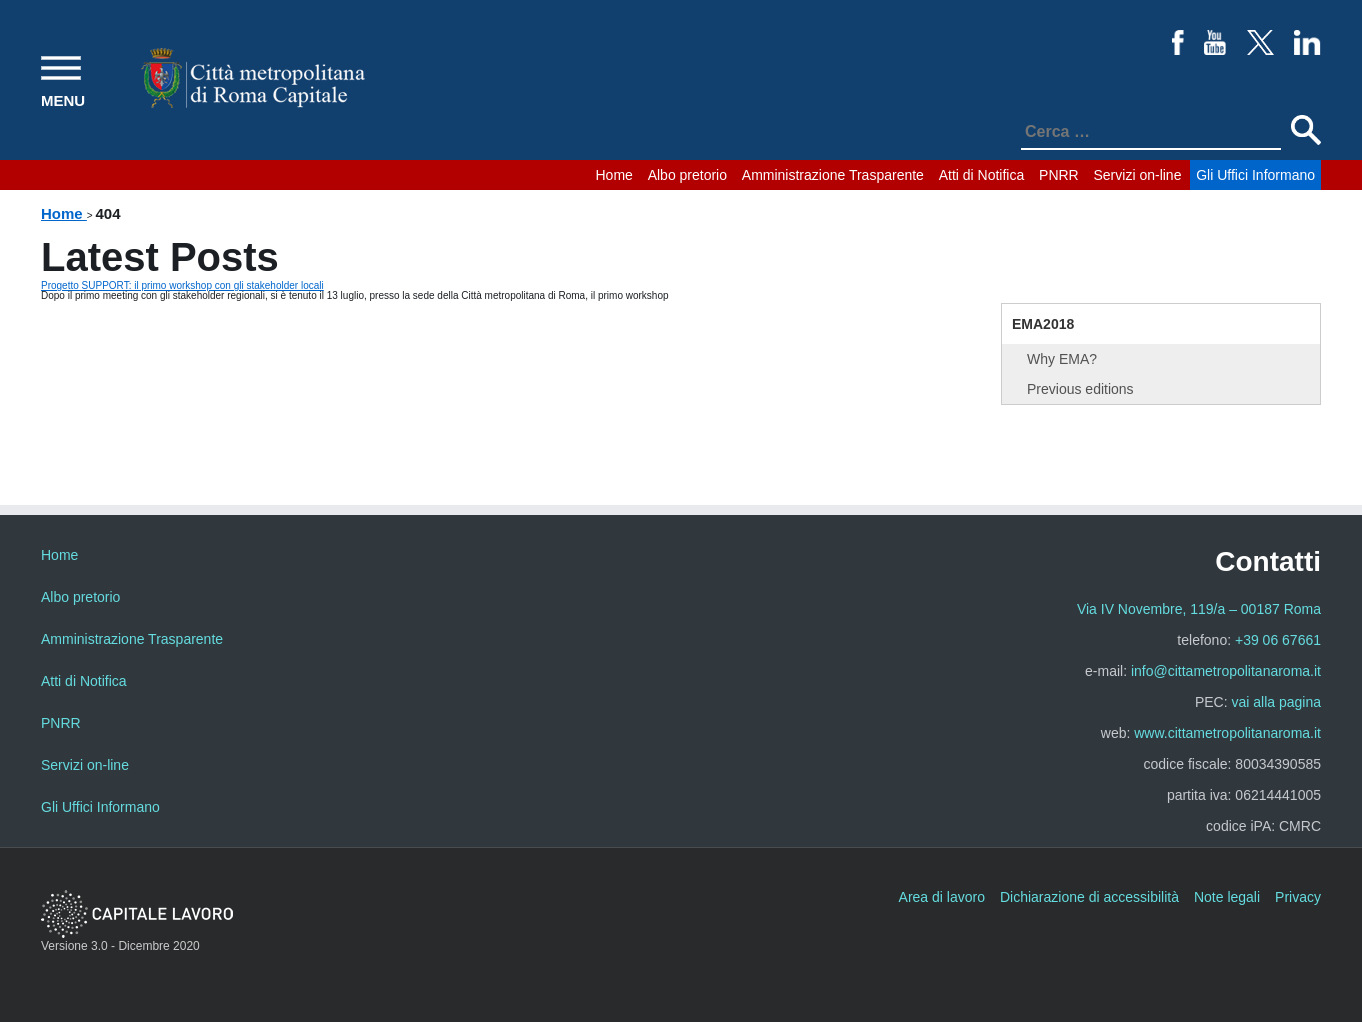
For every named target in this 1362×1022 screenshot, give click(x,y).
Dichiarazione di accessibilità (1089, 897)
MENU (63, 100)
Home (614, 175)
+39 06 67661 (1278, 640)
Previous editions (1080, 389)
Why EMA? (1062, 359)
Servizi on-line (1138, 175)
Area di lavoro (942, 897)
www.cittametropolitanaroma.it (1227, 733)
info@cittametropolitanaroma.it (1226, 671)
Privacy (1298, 897)
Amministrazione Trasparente (833, 175)
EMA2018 (1043, 324)
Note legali (1227, 897)
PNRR (1059, 175)
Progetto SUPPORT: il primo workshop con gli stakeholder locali (182, 285)
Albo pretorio (687, 175)
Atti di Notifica (982, 175)
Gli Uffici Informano (1255, 175)
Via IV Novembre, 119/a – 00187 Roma (1199, 609)
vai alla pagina (1276, 702)
